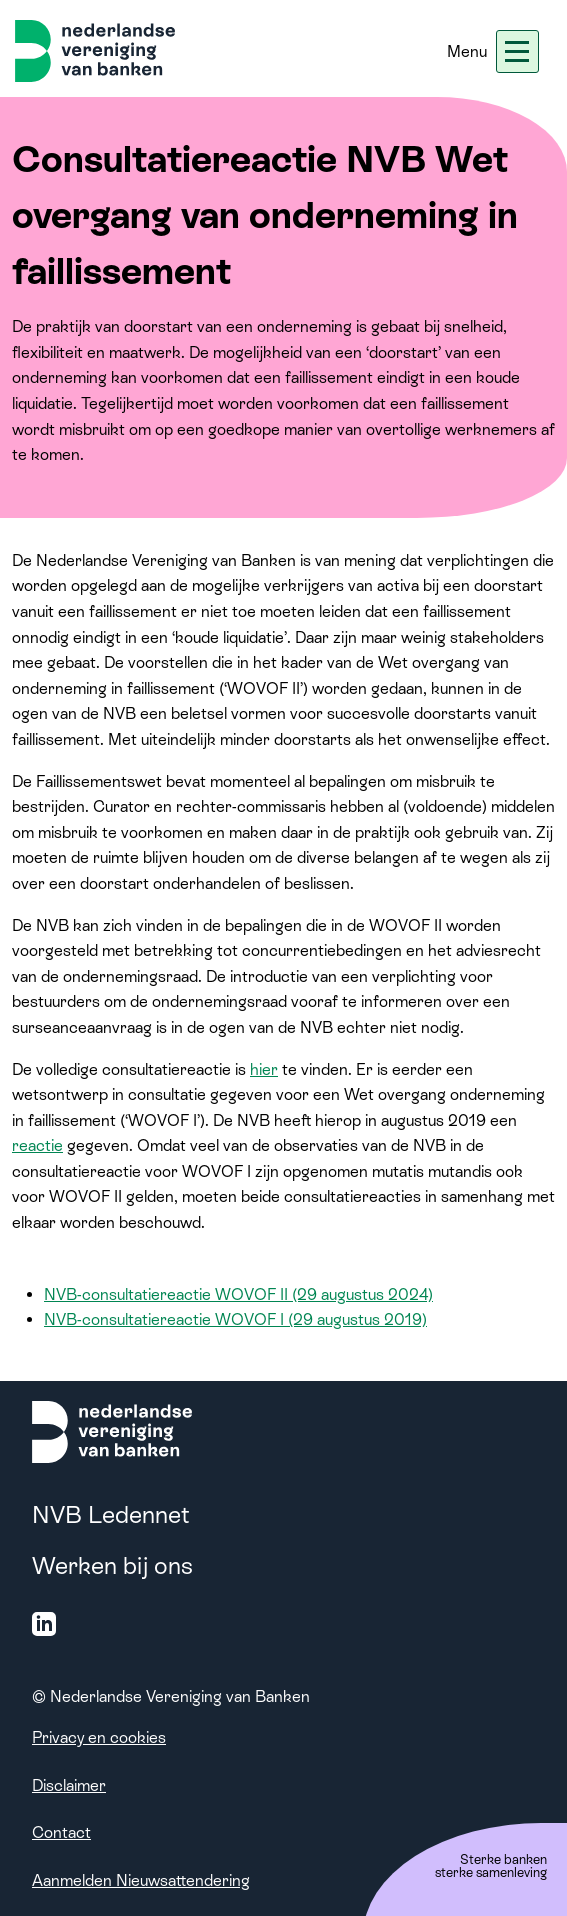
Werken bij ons (112, 1565)
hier (264, 1069)
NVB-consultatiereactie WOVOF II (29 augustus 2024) (238, 1294)
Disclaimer (69, 1785)
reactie (37, 1145)
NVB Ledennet (111, 1514)
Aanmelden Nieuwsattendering (141, 1880)
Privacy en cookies (99, 1737)
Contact (61, 1832)
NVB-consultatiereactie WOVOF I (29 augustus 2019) (235, 1319)
